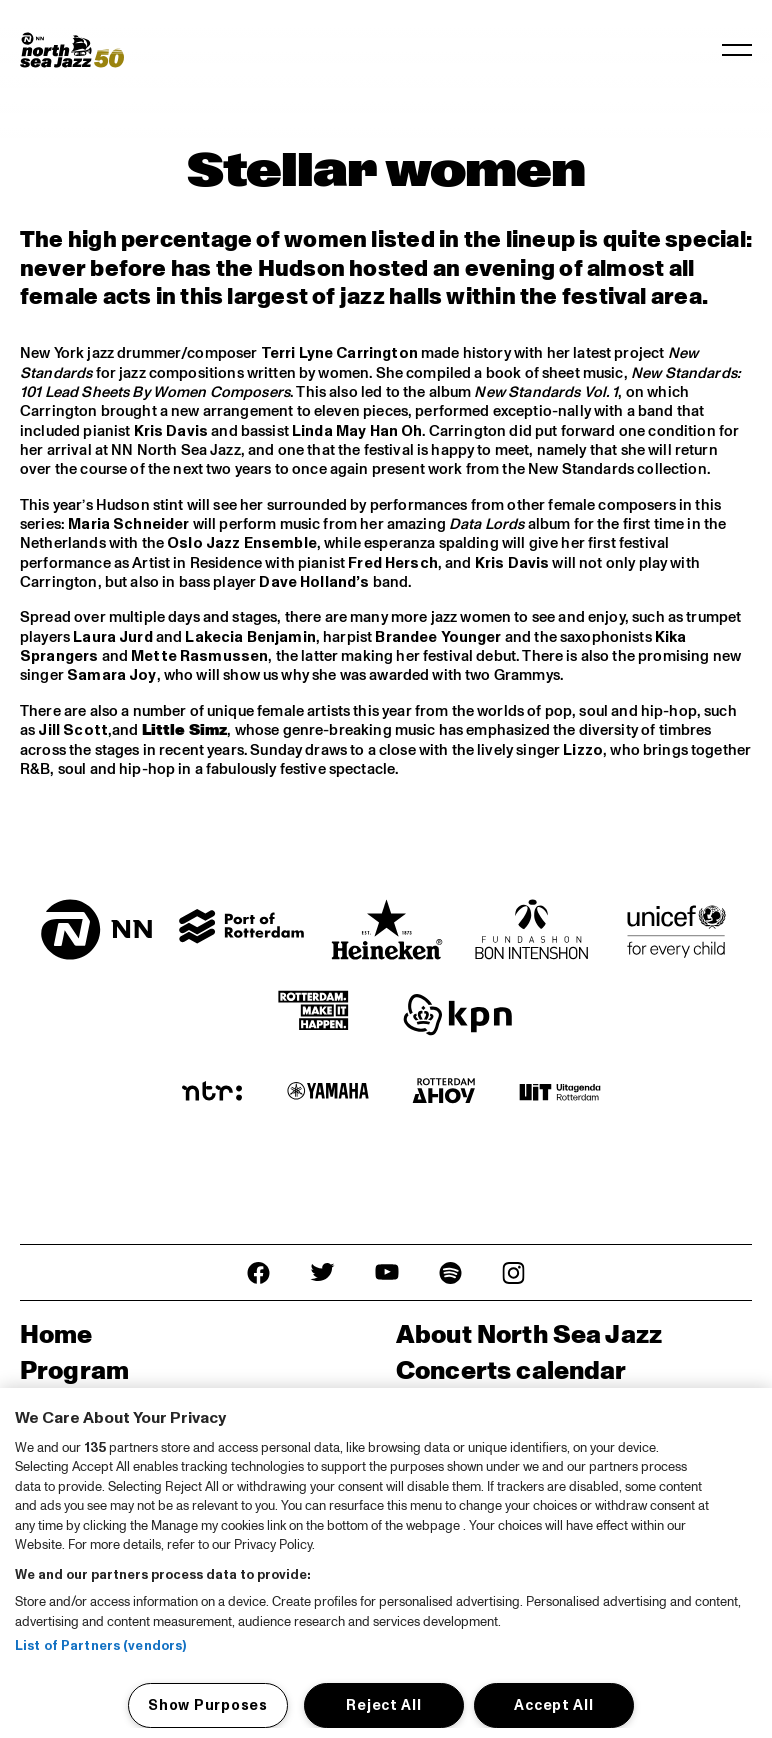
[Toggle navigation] (737, 50)
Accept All (553, 1705)
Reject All (383, 1705)
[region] (386, 1563)
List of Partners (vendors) (100, 1646)
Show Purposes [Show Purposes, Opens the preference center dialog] (207, 1705)
